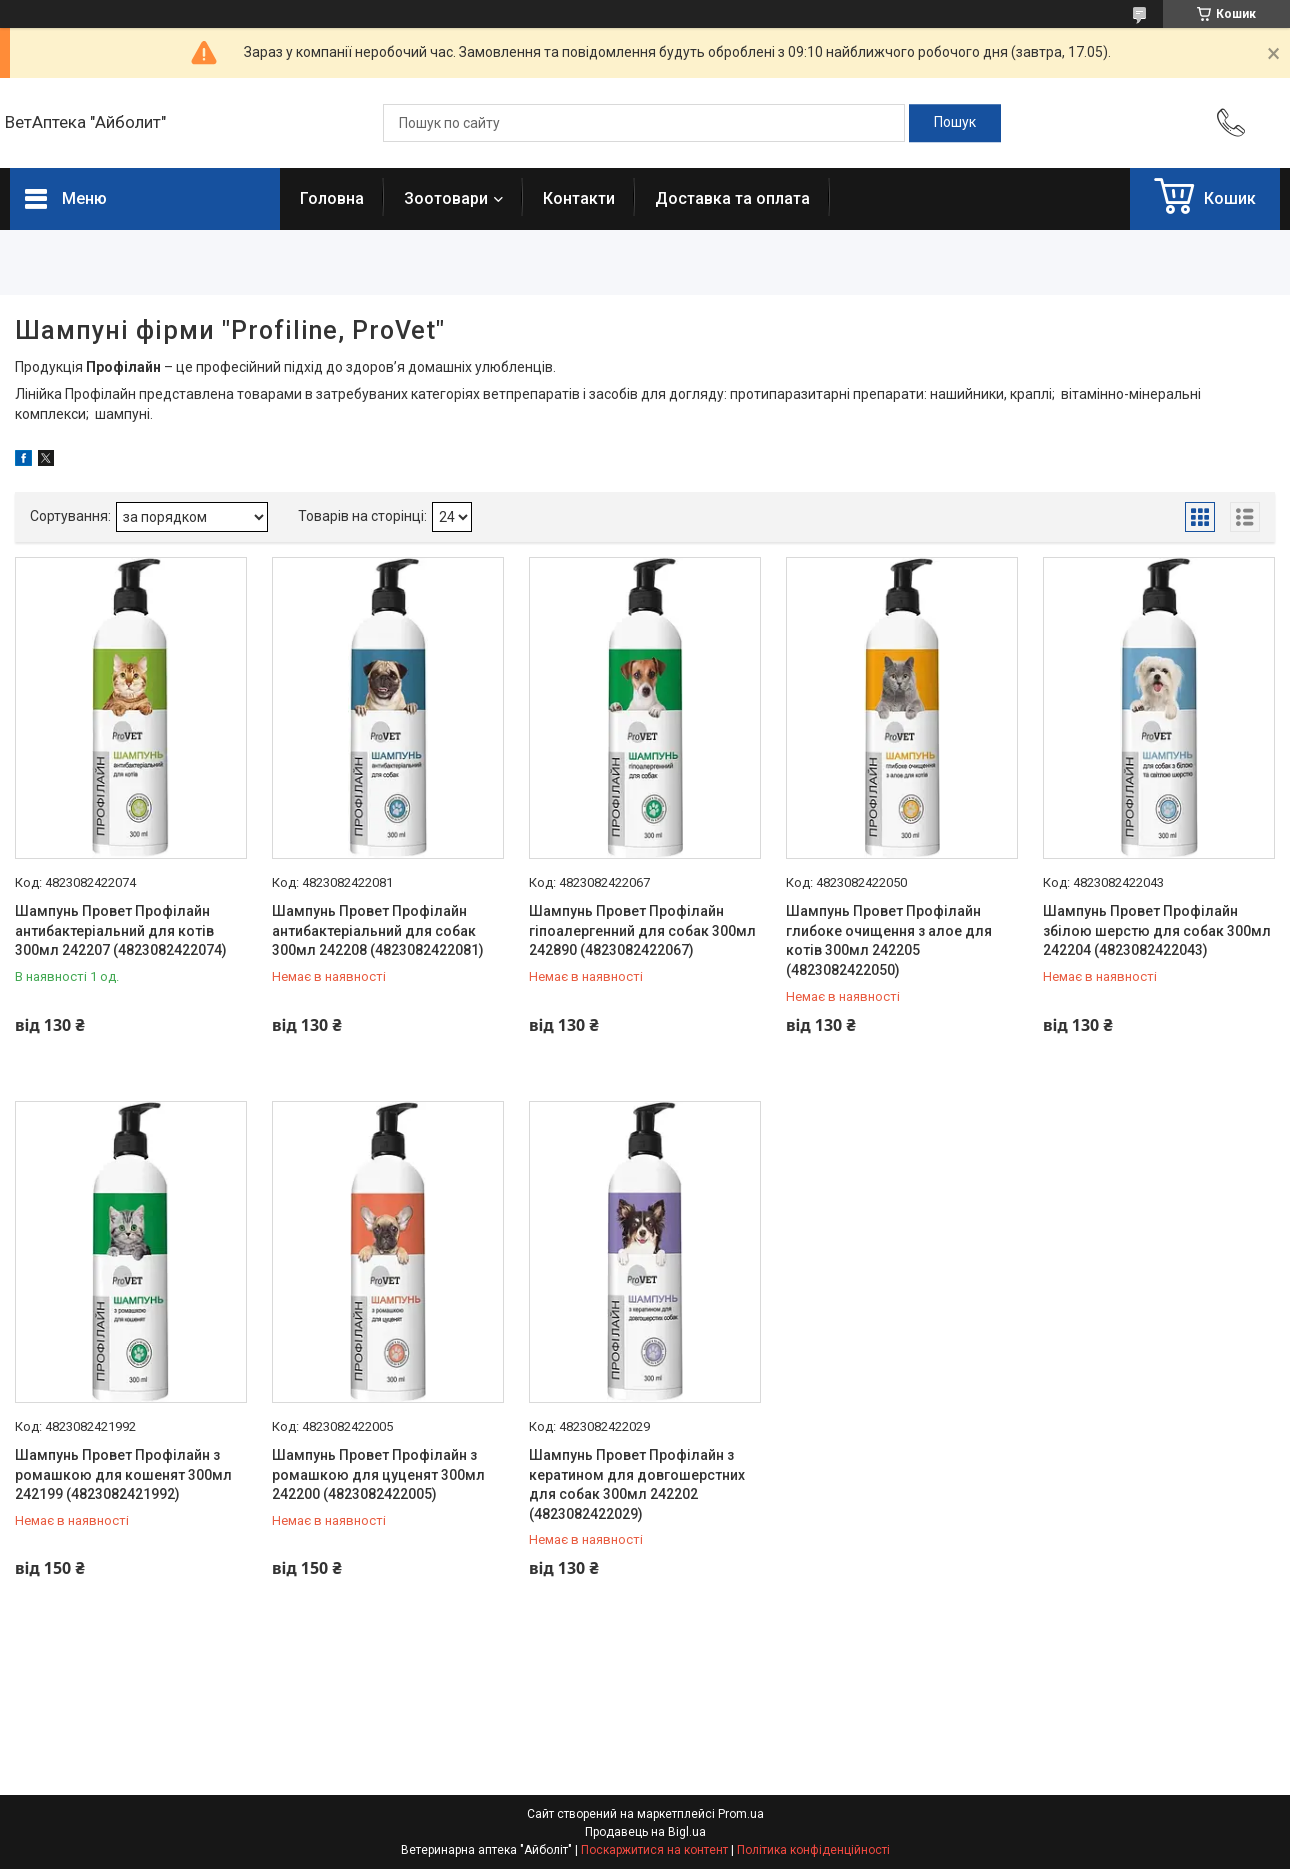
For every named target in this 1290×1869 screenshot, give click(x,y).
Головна (332, 198)
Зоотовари (446, 198)
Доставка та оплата (732, 198)
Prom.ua (741, 1814)
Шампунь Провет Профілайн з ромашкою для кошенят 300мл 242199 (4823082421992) (123, 1474)
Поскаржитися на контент (654, 1850)
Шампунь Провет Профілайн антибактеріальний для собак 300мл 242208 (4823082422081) (378, 930)
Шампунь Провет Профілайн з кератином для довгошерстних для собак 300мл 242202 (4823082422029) (637, 1484)
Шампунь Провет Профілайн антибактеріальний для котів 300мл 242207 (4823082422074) (121, 930)
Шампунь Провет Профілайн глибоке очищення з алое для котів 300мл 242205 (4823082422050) (889, 940)
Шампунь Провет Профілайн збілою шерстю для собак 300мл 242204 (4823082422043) (1157, 930)
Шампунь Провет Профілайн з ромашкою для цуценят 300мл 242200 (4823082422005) (378, 1474)
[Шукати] (955, 123)
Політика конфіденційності (813, 1850)
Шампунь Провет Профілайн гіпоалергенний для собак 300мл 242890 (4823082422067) (642, 930)
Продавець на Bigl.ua (645, 1832)
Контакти (579, 198)
